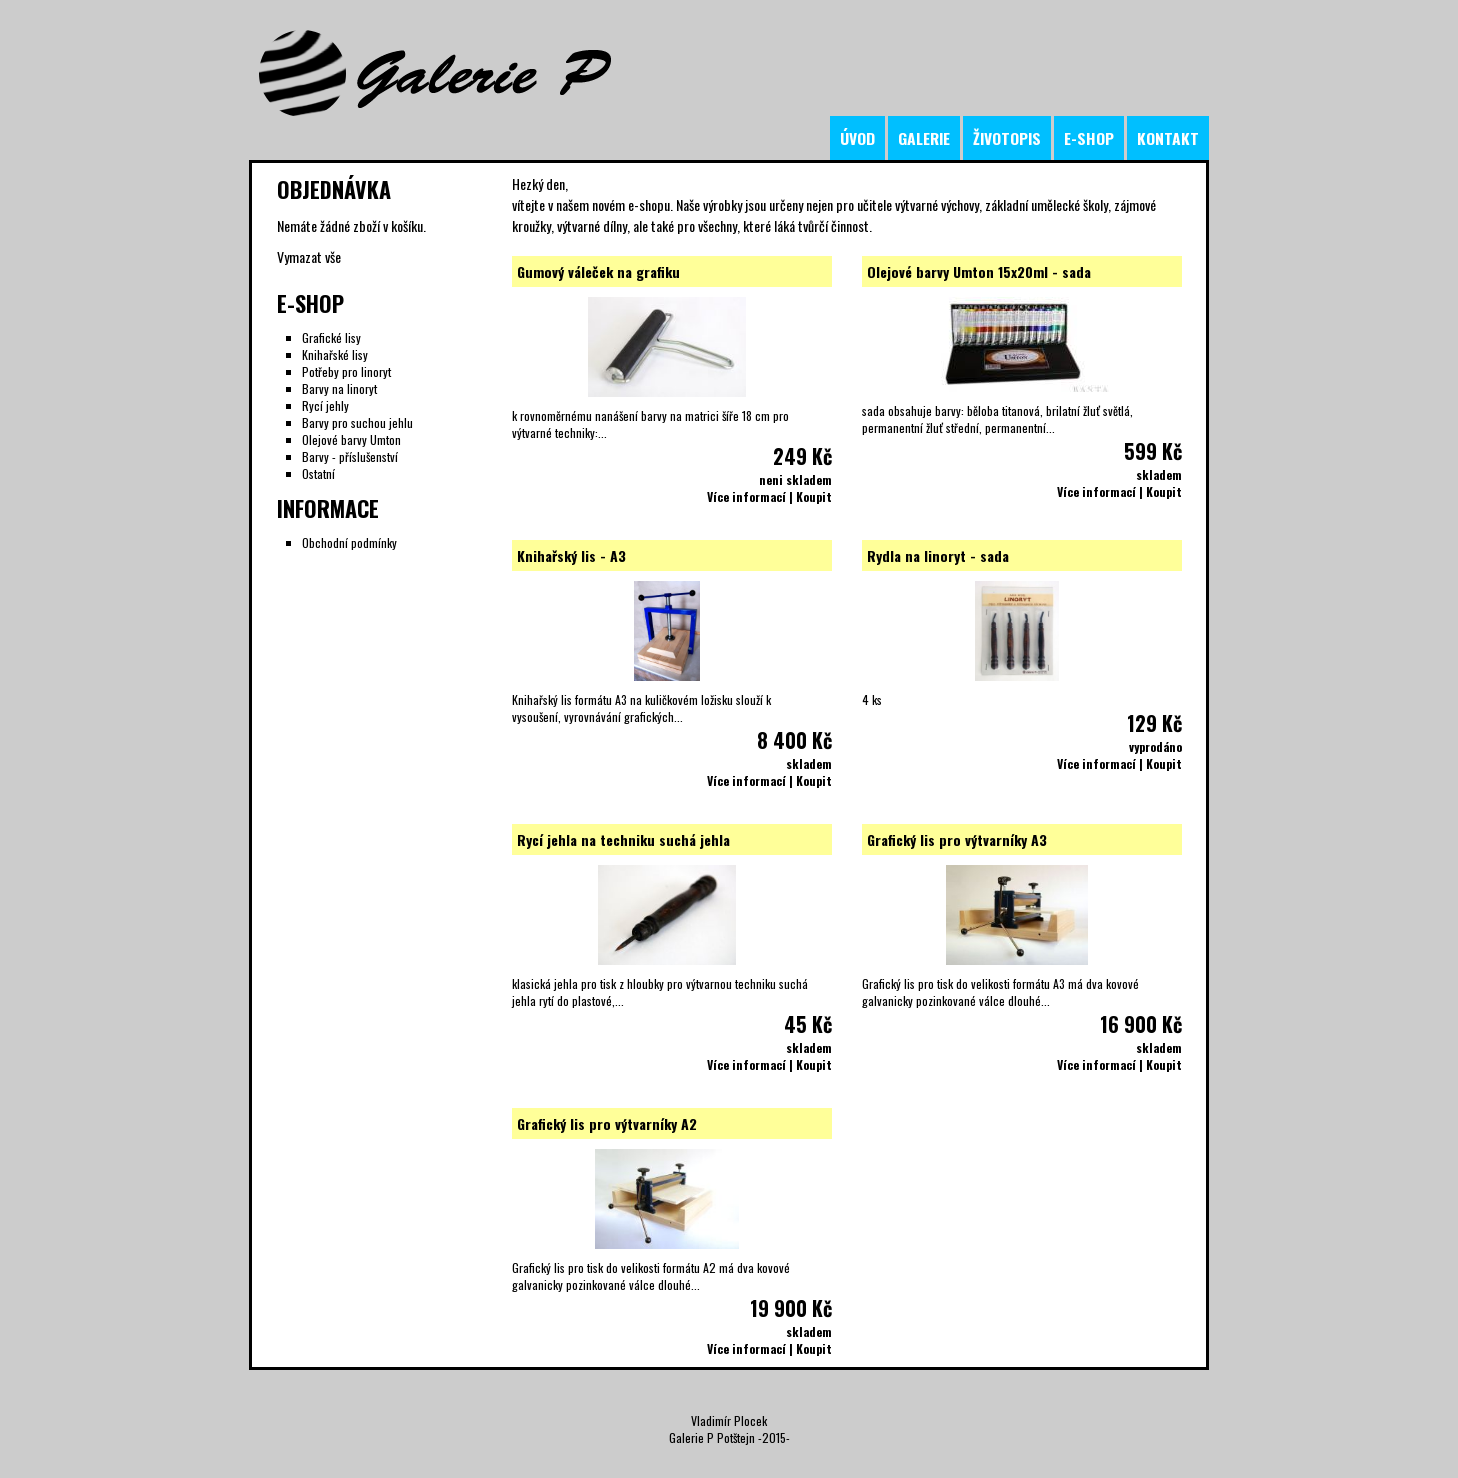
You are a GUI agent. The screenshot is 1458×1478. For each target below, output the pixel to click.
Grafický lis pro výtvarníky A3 (957, 839)
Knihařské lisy (335, 354)
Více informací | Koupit (769, 496)
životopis (1007, 138)
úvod (857, 138)
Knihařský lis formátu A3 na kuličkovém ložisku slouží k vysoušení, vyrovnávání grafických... (641, 708)
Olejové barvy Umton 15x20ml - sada (979, 271)
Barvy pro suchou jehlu (357, 422)
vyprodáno (1155, 746)
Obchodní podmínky (349, 542)
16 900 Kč (1141, 1024)
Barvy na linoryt (339, 388)
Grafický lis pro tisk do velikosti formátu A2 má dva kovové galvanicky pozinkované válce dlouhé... (651, 1276)
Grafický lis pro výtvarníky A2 (607, 1123)
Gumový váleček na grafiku (598, 271)
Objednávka (334, 189)
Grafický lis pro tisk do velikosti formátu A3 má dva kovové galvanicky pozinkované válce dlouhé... (1000, 992)
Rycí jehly (325, 405)
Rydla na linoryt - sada (938, 555)
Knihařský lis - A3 (571, 555)
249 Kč (802, 456)
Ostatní (318, 473)
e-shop (1089, 138)
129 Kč (1154, 723)
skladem (1159, 474)
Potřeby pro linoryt (346, 371)
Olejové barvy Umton (351, 439)
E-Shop (310, 303)
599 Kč (1153, 451)
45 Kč (808, 1024)
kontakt (1168, 138)
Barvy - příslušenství (350, 456)
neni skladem (795, 479)
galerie (924, 138)
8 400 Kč (794, 740)
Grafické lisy (331, 337)
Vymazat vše (309, 256)
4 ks (872, 699)
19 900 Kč (791, 1308)
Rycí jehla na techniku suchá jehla (623, 839)
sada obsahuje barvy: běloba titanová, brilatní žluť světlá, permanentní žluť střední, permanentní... (997, 419)
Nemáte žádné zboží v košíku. (351, 225)
